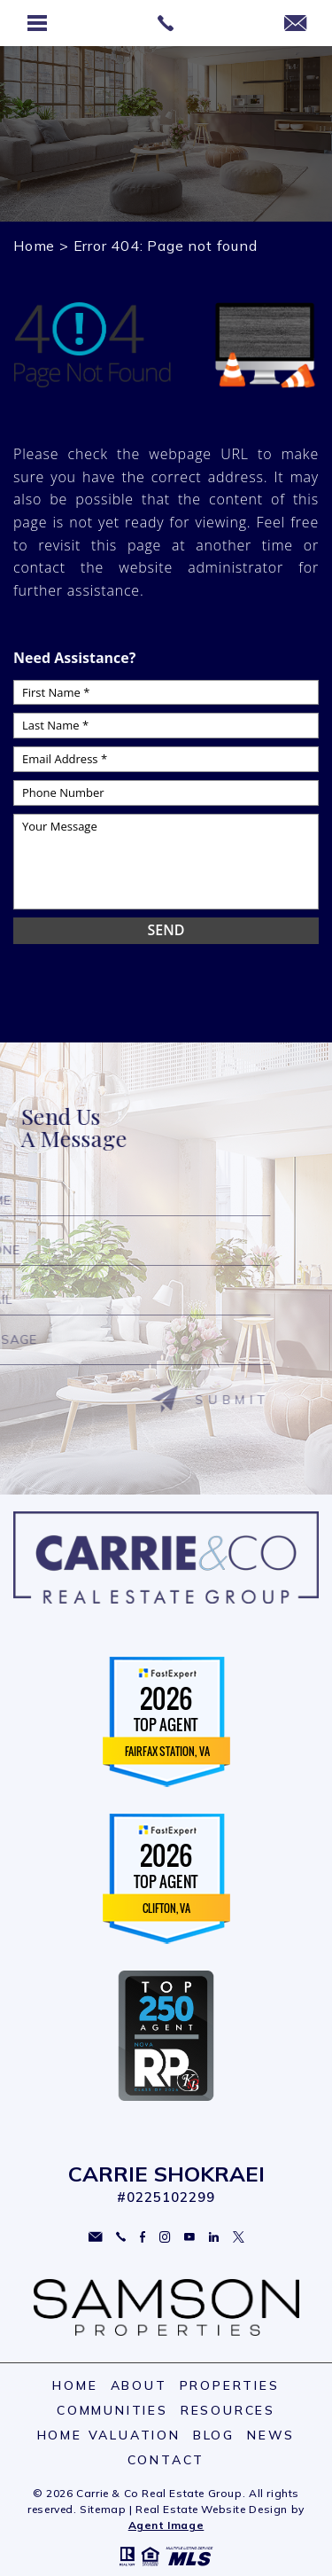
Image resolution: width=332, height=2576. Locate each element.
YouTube (189, 2237)
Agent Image (166, 2525)
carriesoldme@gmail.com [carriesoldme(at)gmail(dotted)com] (95, 2237)
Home (74, 2385)
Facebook (142, 2237)
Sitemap (103, 2509)
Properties (230, 2385)
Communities (112, 2410)
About (139, 2385)
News (271, 2435)
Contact (166, 2460)
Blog (214, 2435)
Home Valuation (109, 2435)
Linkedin (214, 2237)
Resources (228, 2410)
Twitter (238, 2237)
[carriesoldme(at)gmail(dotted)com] (295, 24)
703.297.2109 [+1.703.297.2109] (121, 2237)
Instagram (164, 2237)
